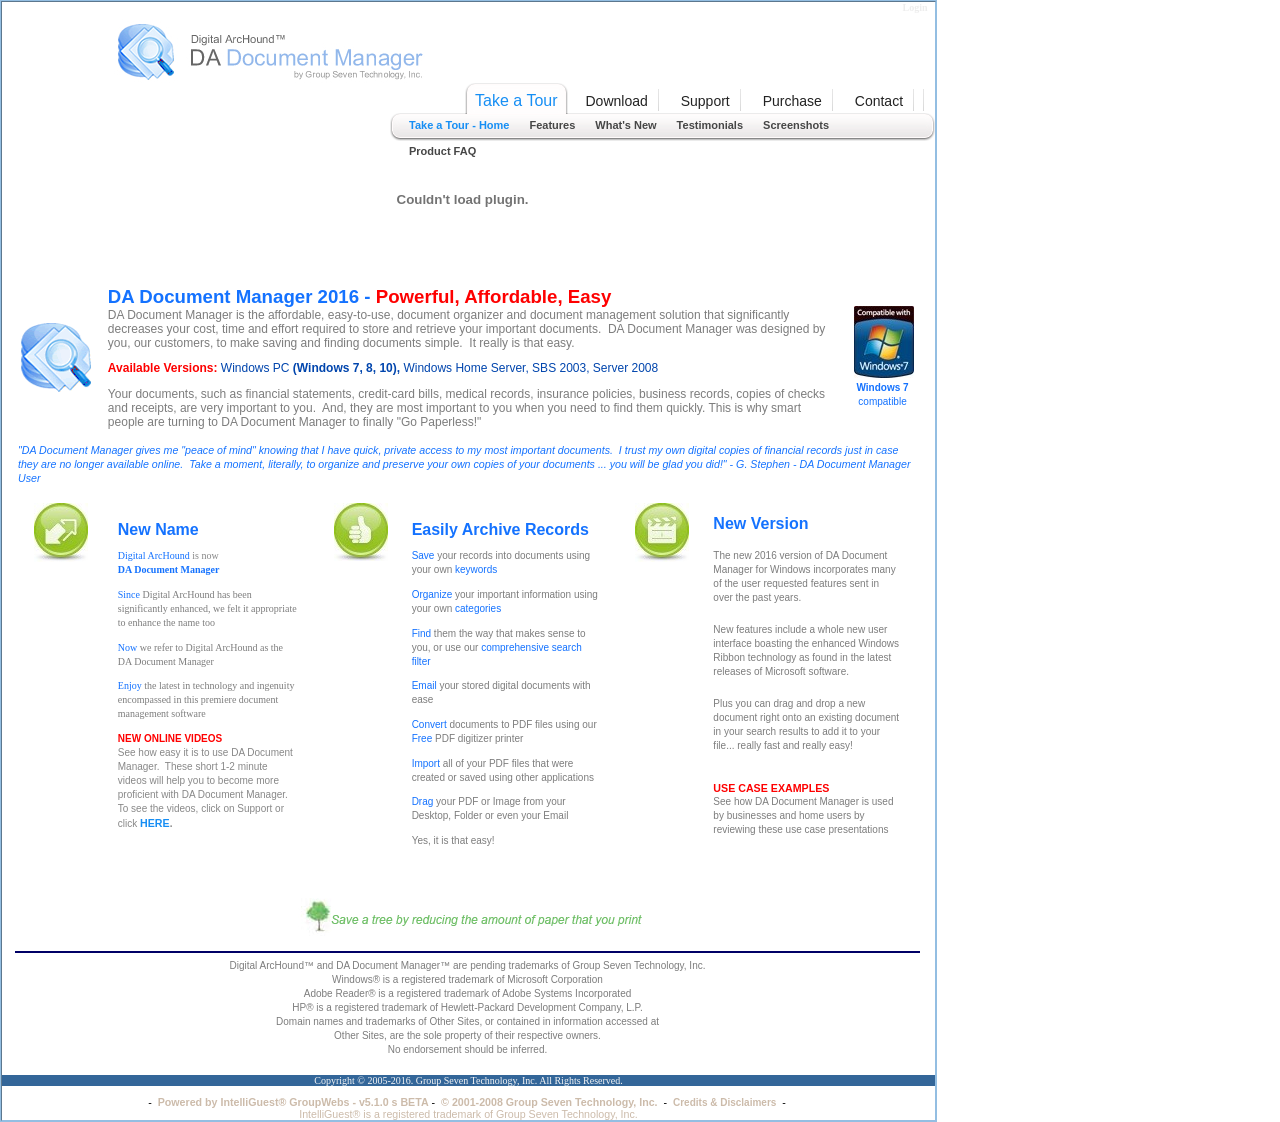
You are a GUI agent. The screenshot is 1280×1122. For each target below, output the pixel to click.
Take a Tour (516, 100)
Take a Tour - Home (459, 125)
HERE (155, 823)
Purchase (792, 101)
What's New (625, 125)
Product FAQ (442, 151)
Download (617, 101)
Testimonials (710, 125)
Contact (879, 101)
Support (705, 101)
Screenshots (796, 125)
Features (552, 125)
